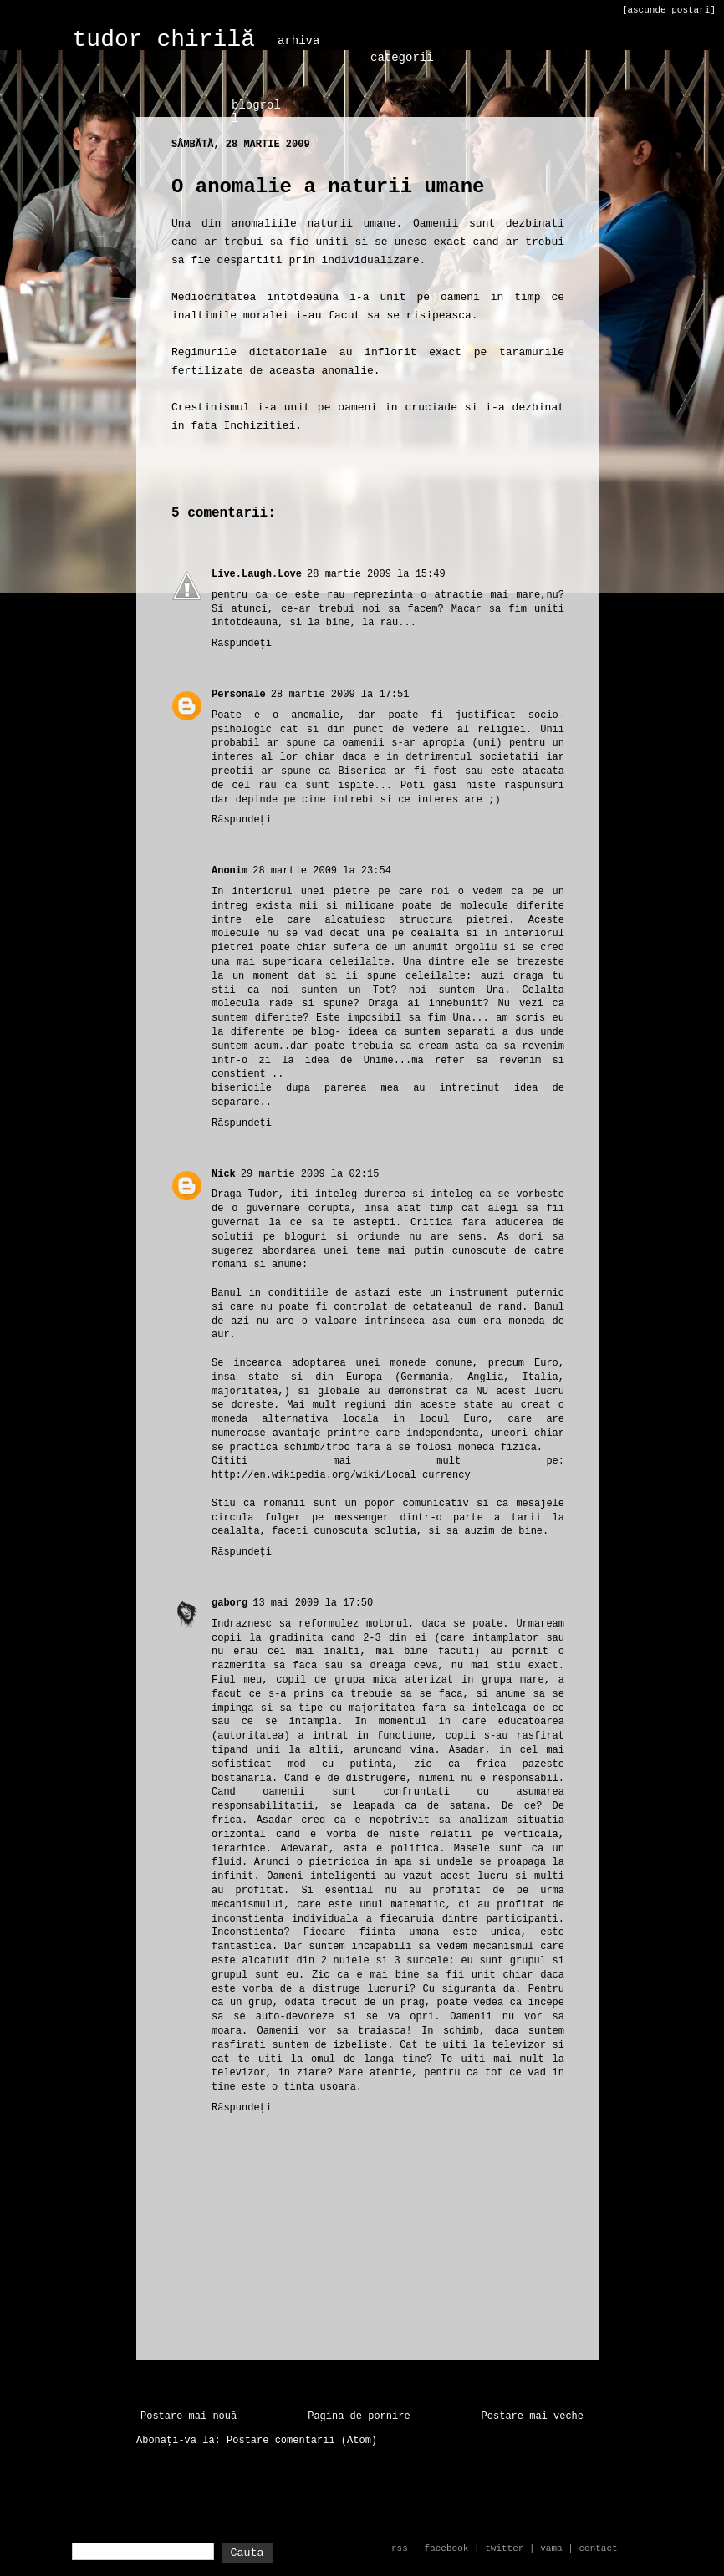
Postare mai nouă (188, 2416)
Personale (239, 694)
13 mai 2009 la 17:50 (312, 1603)
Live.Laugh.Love (257, 574)
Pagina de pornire (359, 2416)
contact (598, 2548)
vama (551, 2548)
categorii (402, 57)
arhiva (298, 41)
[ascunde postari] (669, 10)
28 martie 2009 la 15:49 (376, 574)
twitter (504, 2548)
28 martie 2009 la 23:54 (321, 871)
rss (399, 2548)
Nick (224, 1174)
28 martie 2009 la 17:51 (340, 694)
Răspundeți (242, 643)
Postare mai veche (533, 2416)
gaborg (229, 1603)
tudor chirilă (164, 40)
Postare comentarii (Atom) (302, 2440)
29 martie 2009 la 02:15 (310, 1174)
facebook (447, 2548)
